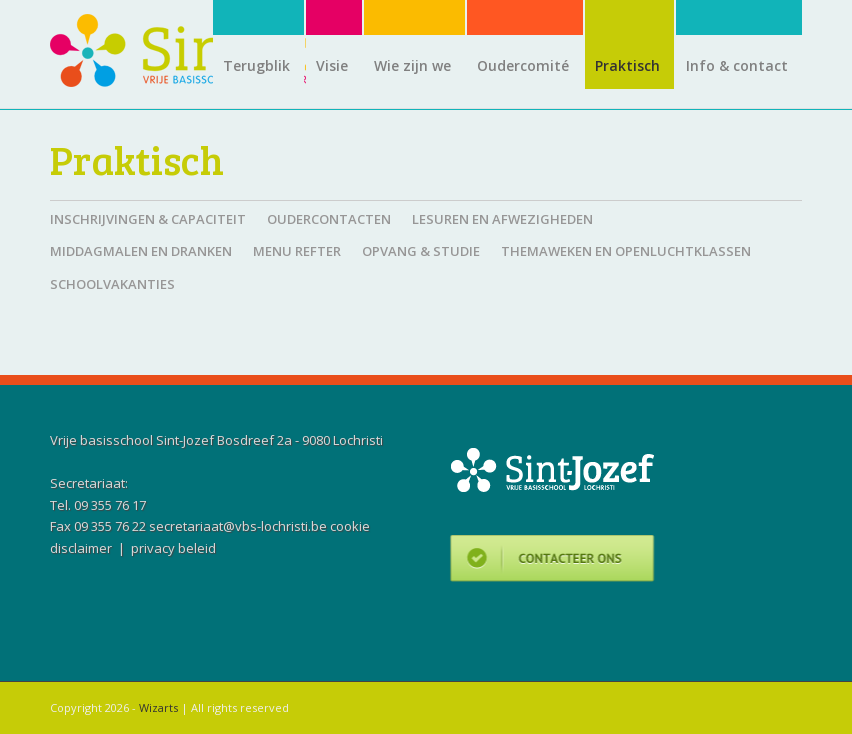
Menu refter (297, 251)
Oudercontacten (329, 219)
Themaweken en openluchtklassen (626, 251)
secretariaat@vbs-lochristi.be (238, 526)
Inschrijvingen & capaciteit (148, 219)
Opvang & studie (421, 251)
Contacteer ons (553, 561)
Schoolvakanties (112, 284)
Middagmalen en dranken (141, 251)
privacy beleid (173, 548)
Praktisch (137, 159)
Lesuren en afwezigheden (502, 219)
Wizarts (158, 707)
